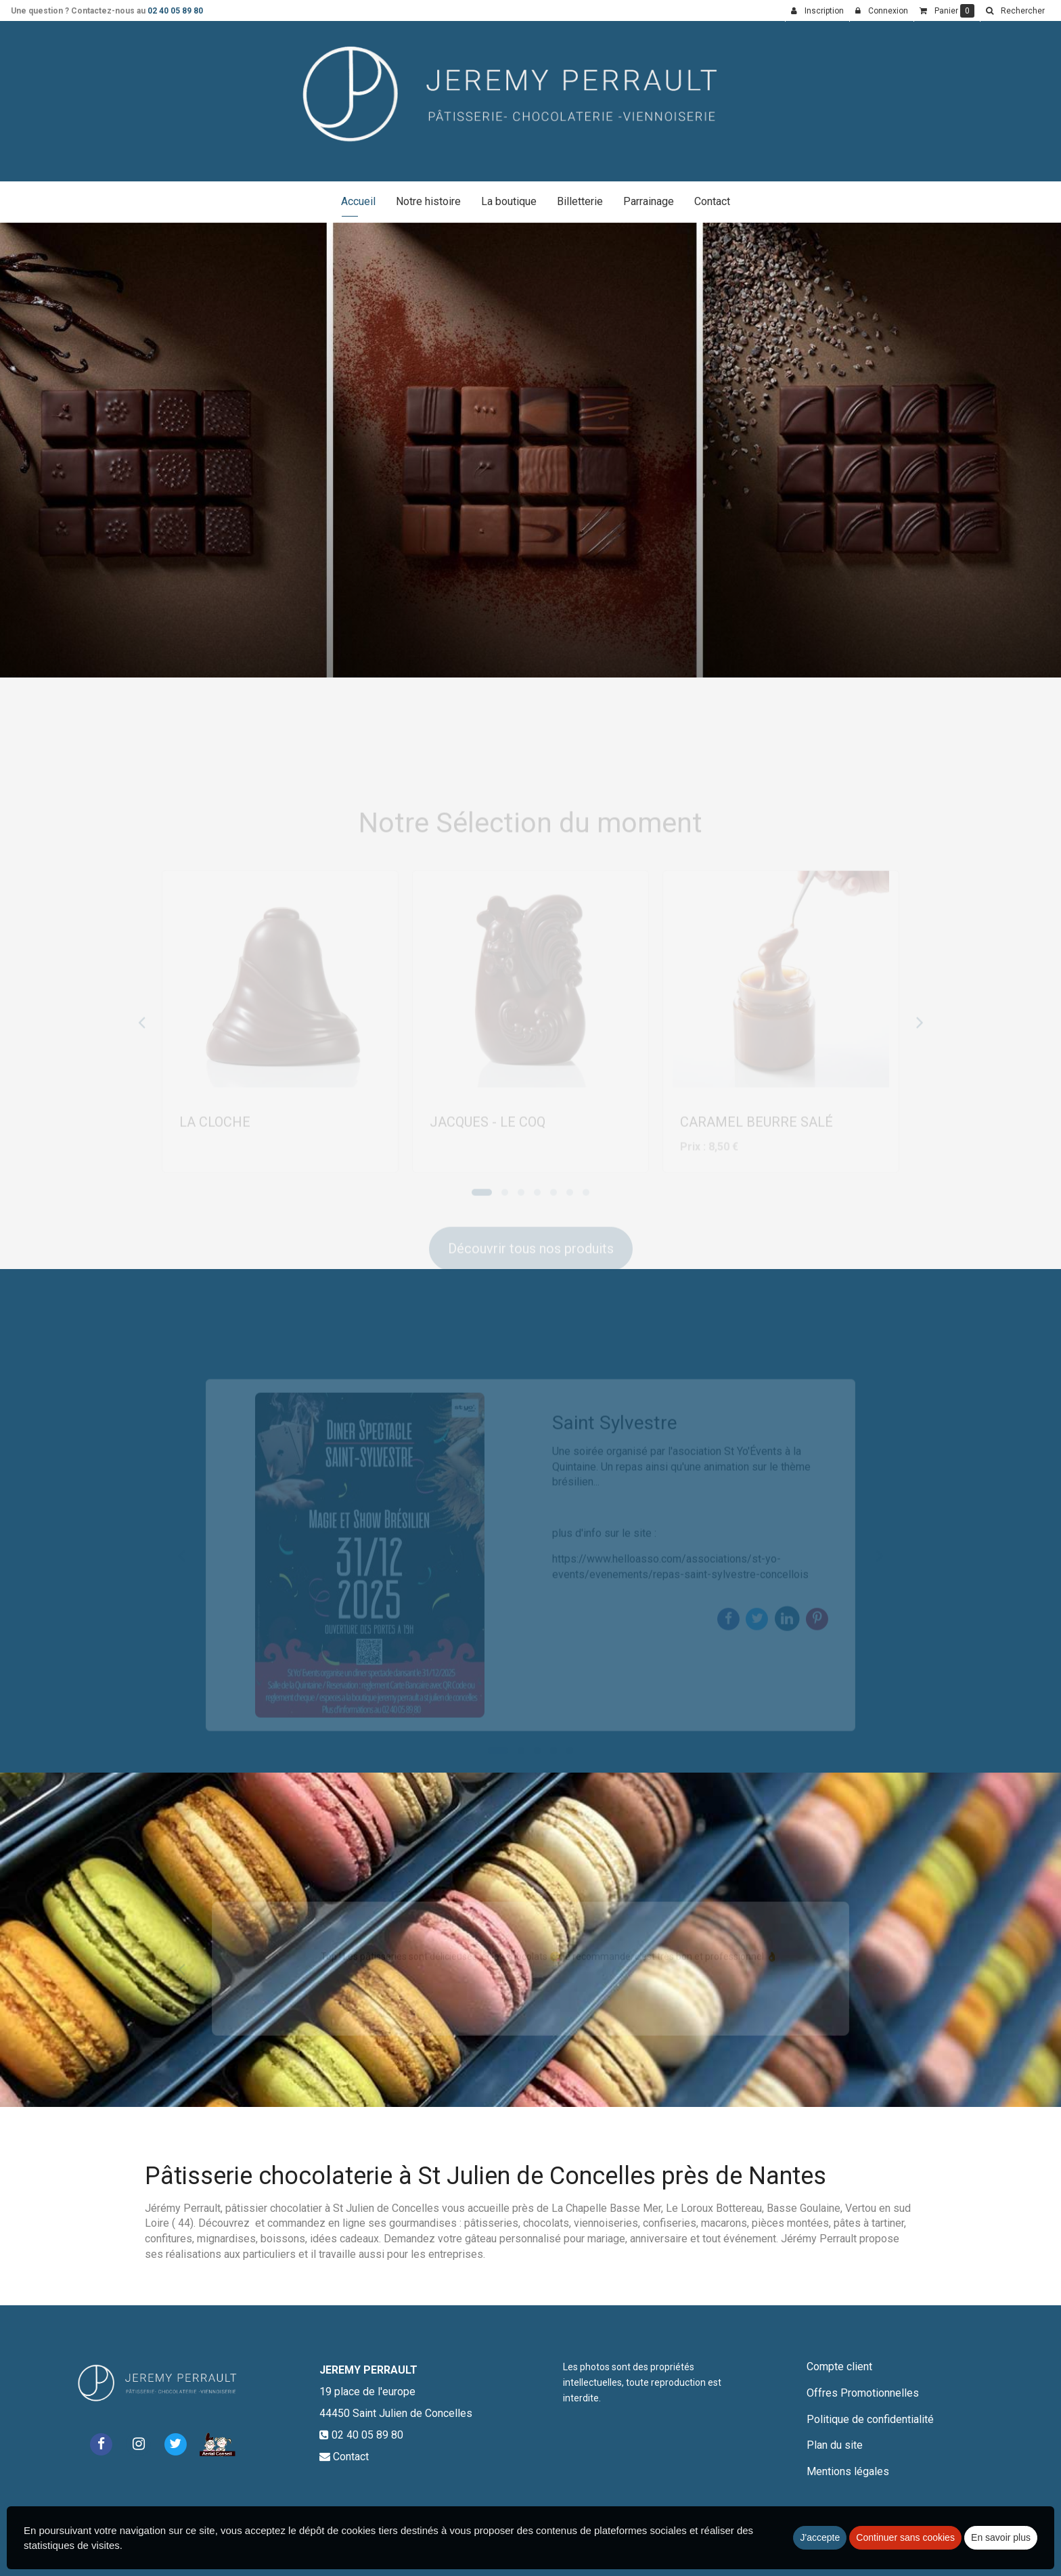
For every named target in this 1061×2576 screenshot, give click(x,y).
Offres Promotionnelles (863, 2392)
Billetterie (580, 201)
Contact (712, 201)
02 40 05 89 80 (175, 11)
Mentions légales (848, 2471)
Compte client (839, 2366)
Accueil (358, 201)
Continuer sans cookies (905, 2537)
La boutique (509, 201)
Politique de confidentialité (870, 2419)
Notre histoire (428, 201)
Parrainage (648, 201)
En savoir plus (1001, 2537)
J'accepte (820, 2537)
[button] (1015, 11)
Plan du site (835, 2445)
